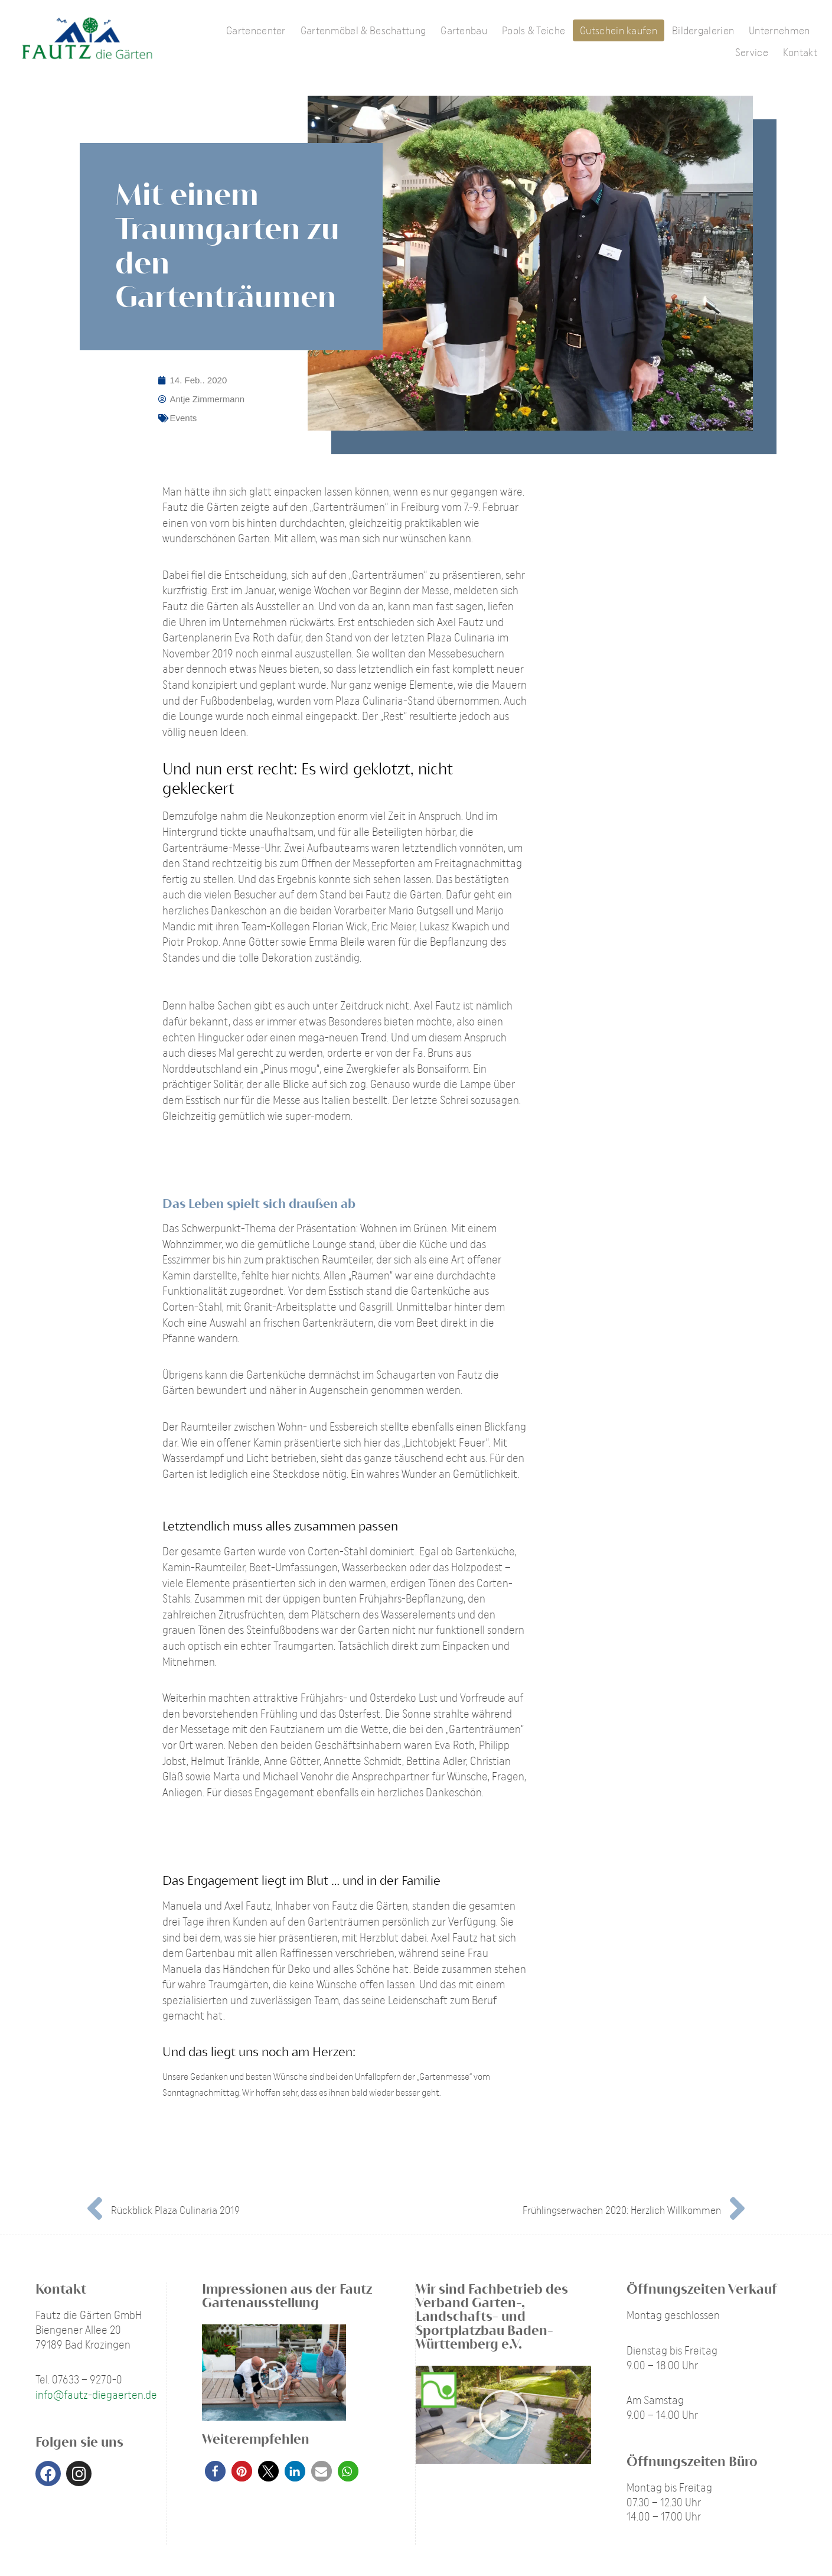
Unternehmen (779, 30)
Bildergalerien (703, 30)
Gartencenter (256, 30)
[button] (215, 2471)
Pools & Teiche (533, 30)
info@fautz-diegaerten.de (96, 2394)
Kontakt (800, 52)
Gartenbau (464, 30)
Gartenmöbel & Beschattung (363, 30)
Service (751, 52)
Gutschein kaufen (618, 30)
